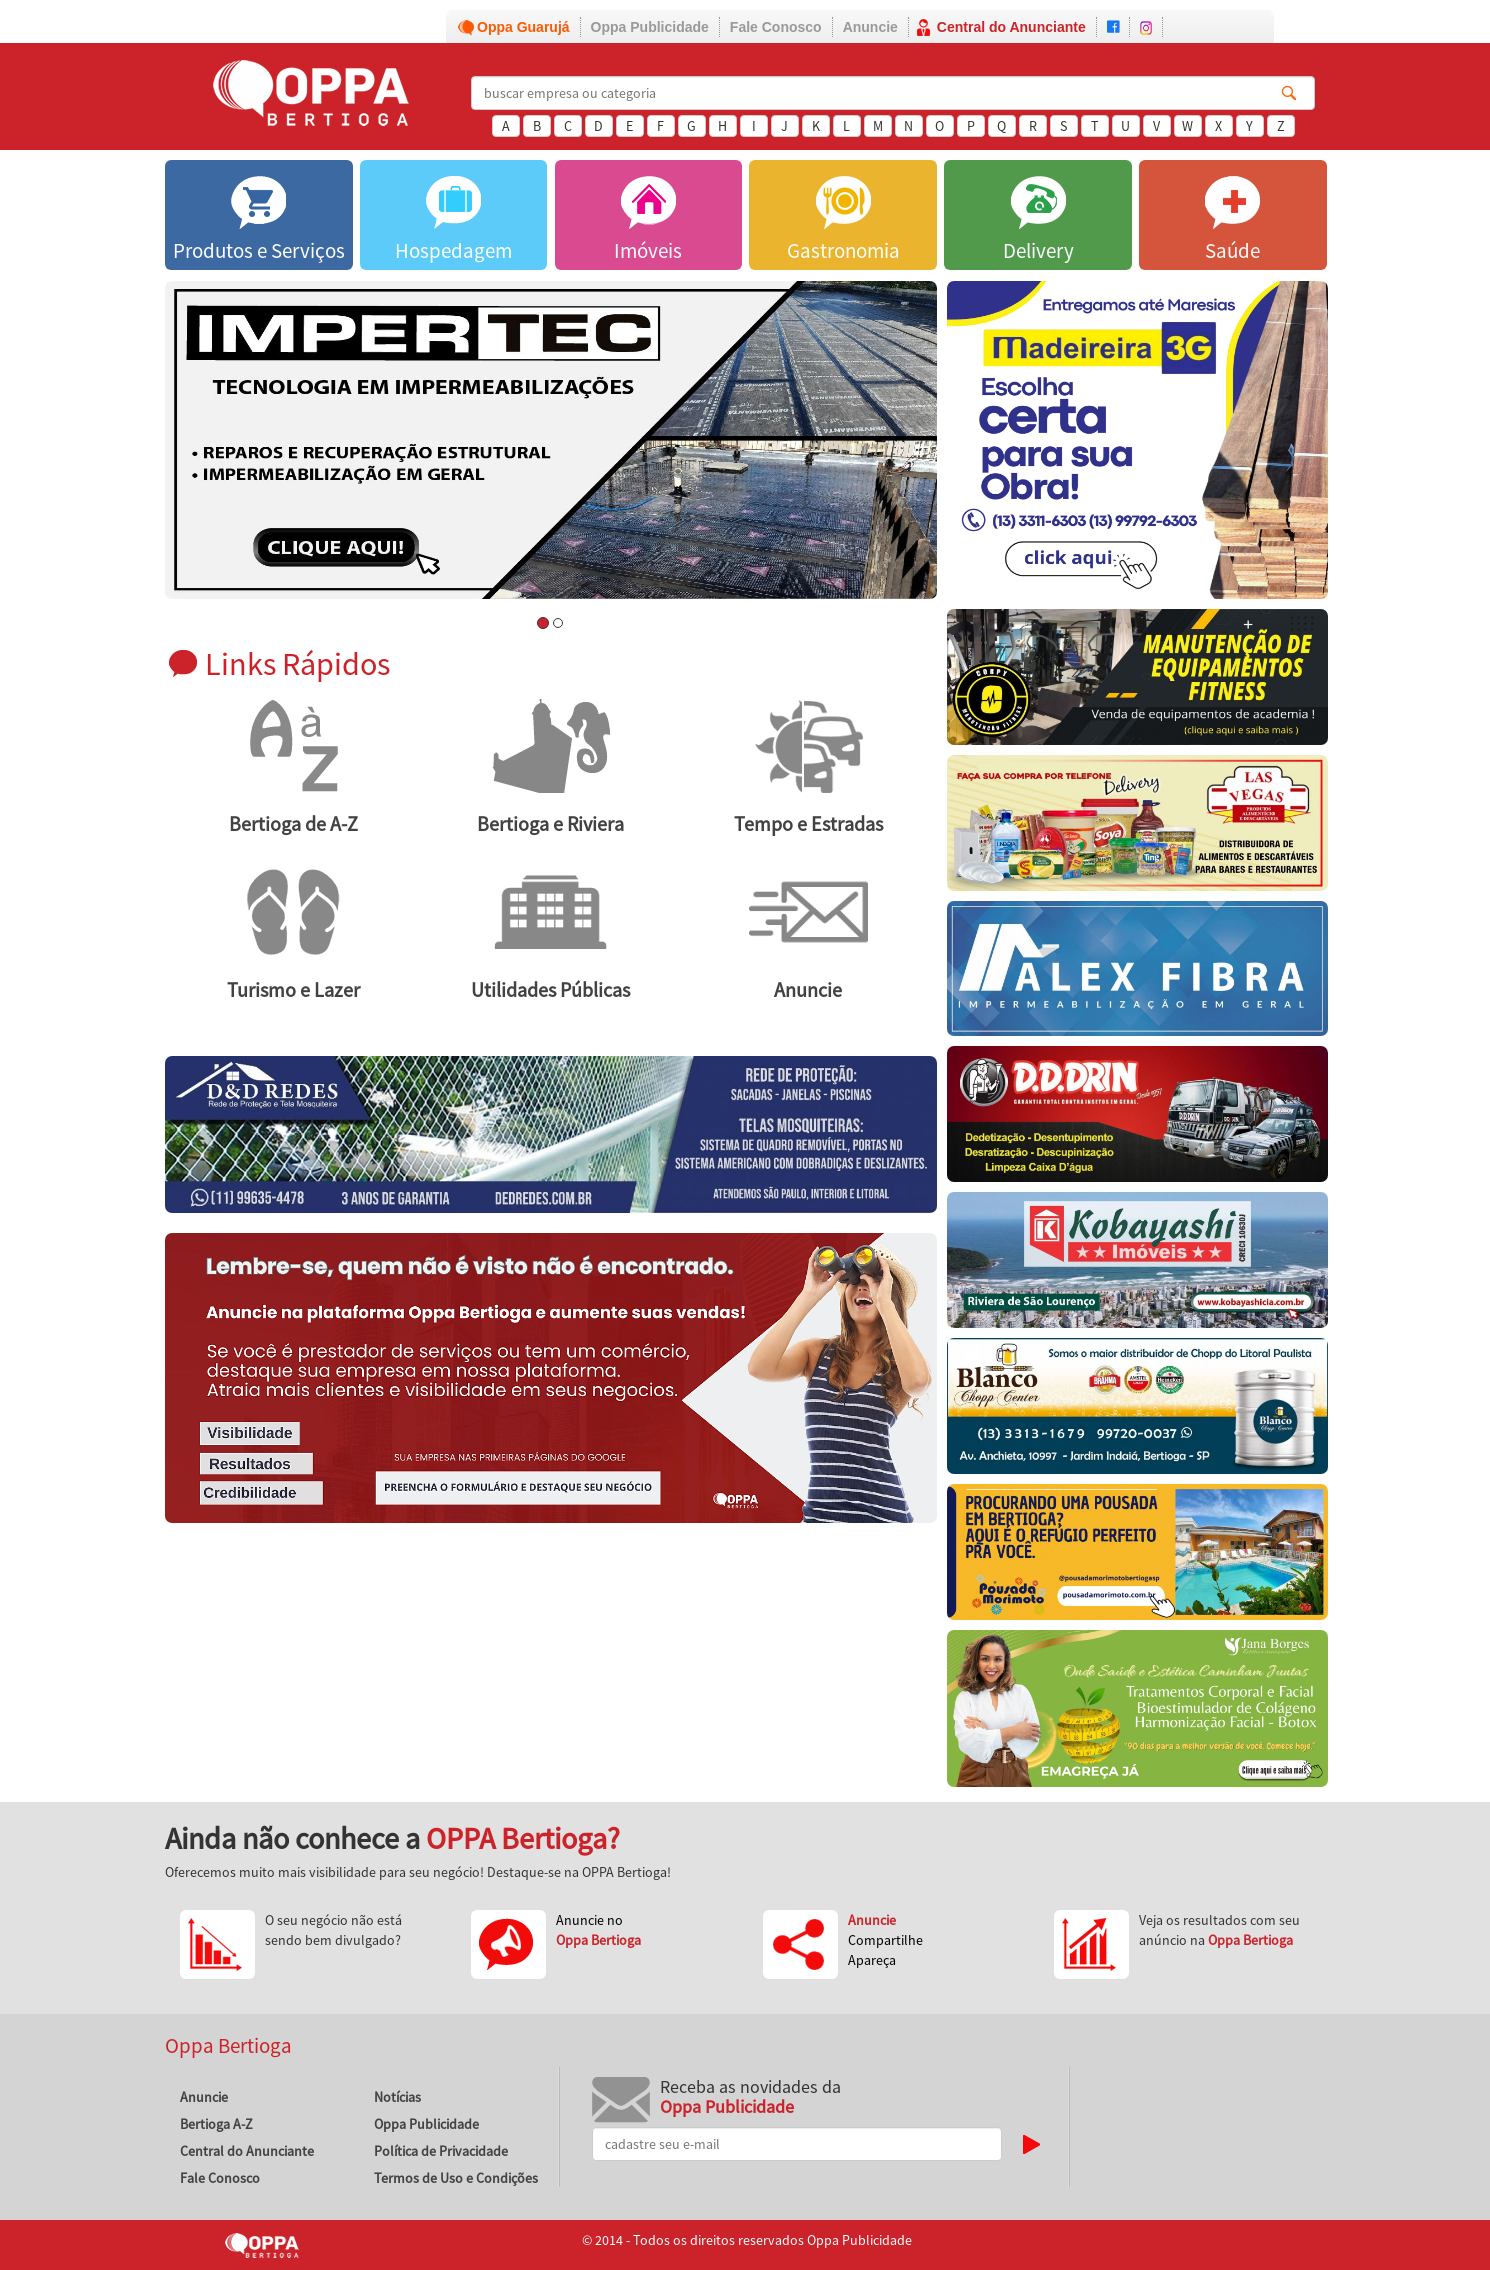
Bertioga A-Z (216, 2124)
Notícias (397, 2097)
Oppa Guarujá (523, 27)
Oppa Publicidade (650, 27)
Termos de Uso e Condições (456, 2178)
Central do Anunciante (1011, 27)
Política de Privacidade (441, 2151)
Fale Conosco (776, 27)
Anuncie (870, 27)
